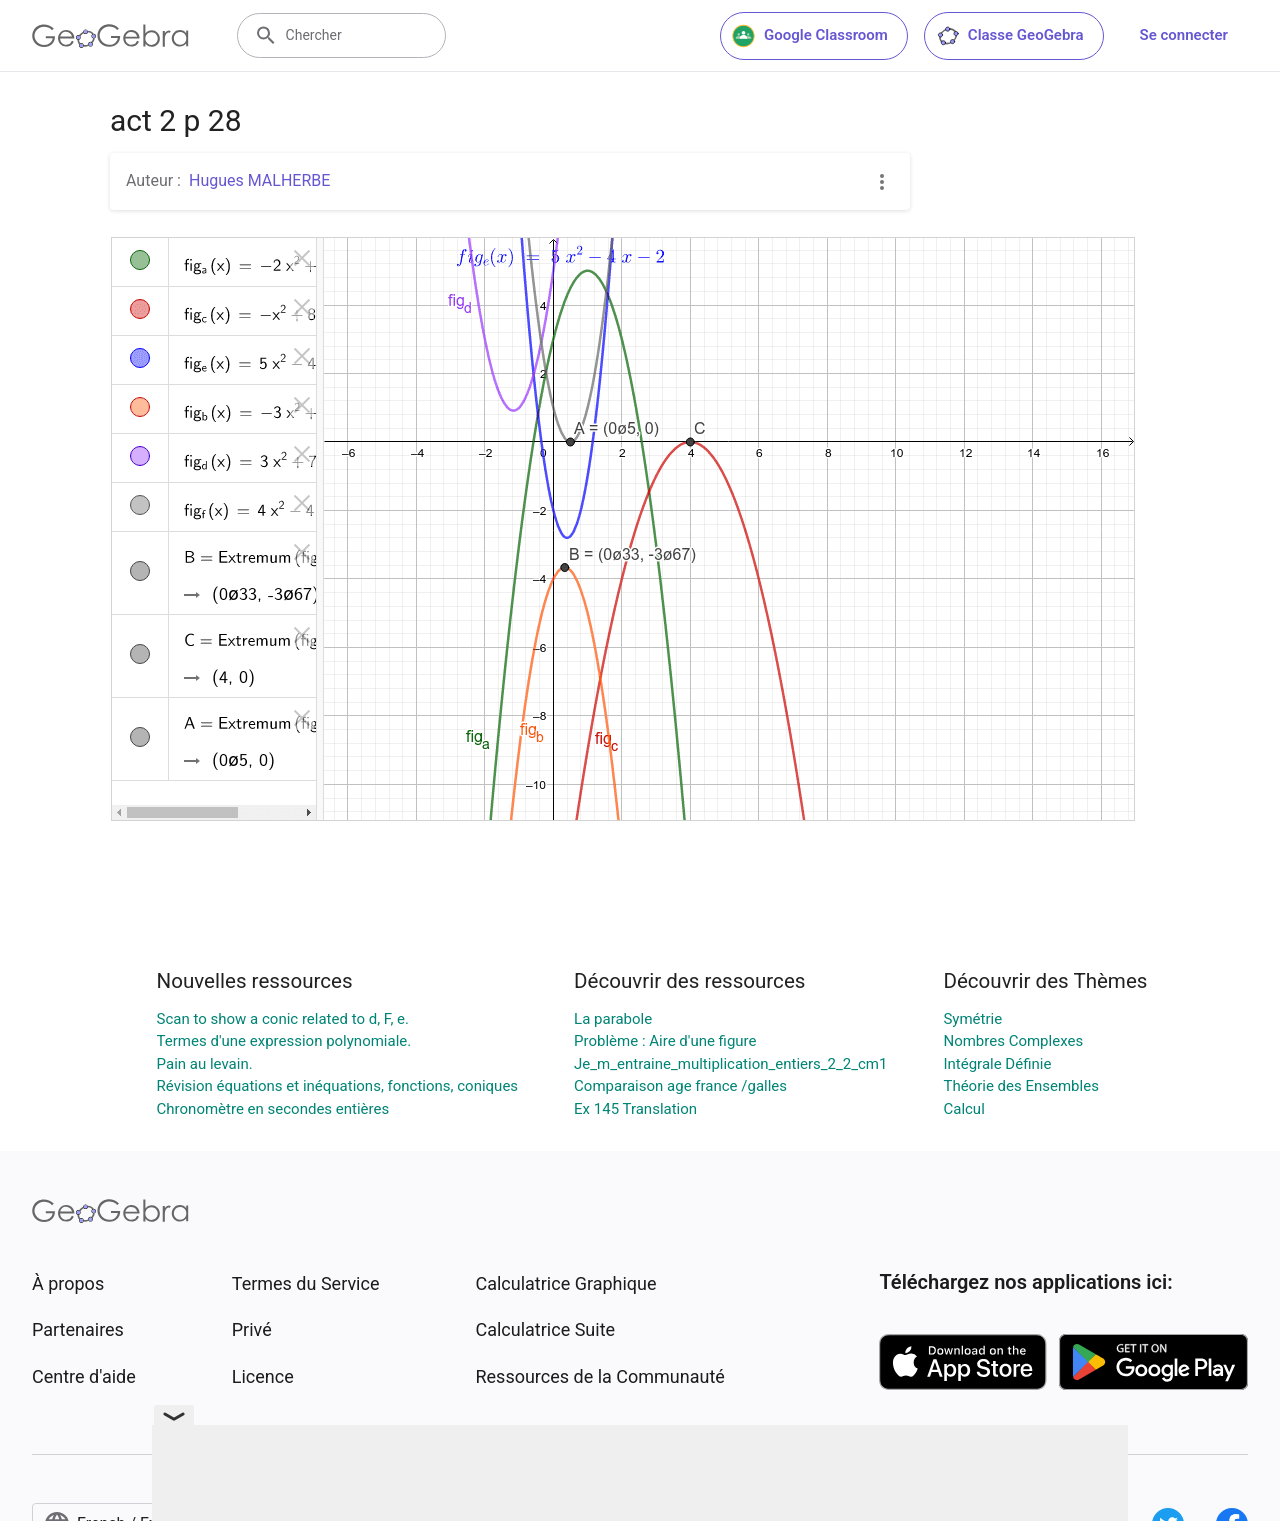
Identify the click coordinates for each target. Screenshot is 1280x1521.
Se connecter (1184, 35)
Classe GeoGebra (1010, 36)
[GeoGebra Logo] (110, 36)
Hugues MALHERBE (259, 180)
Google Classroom (810, 36)
